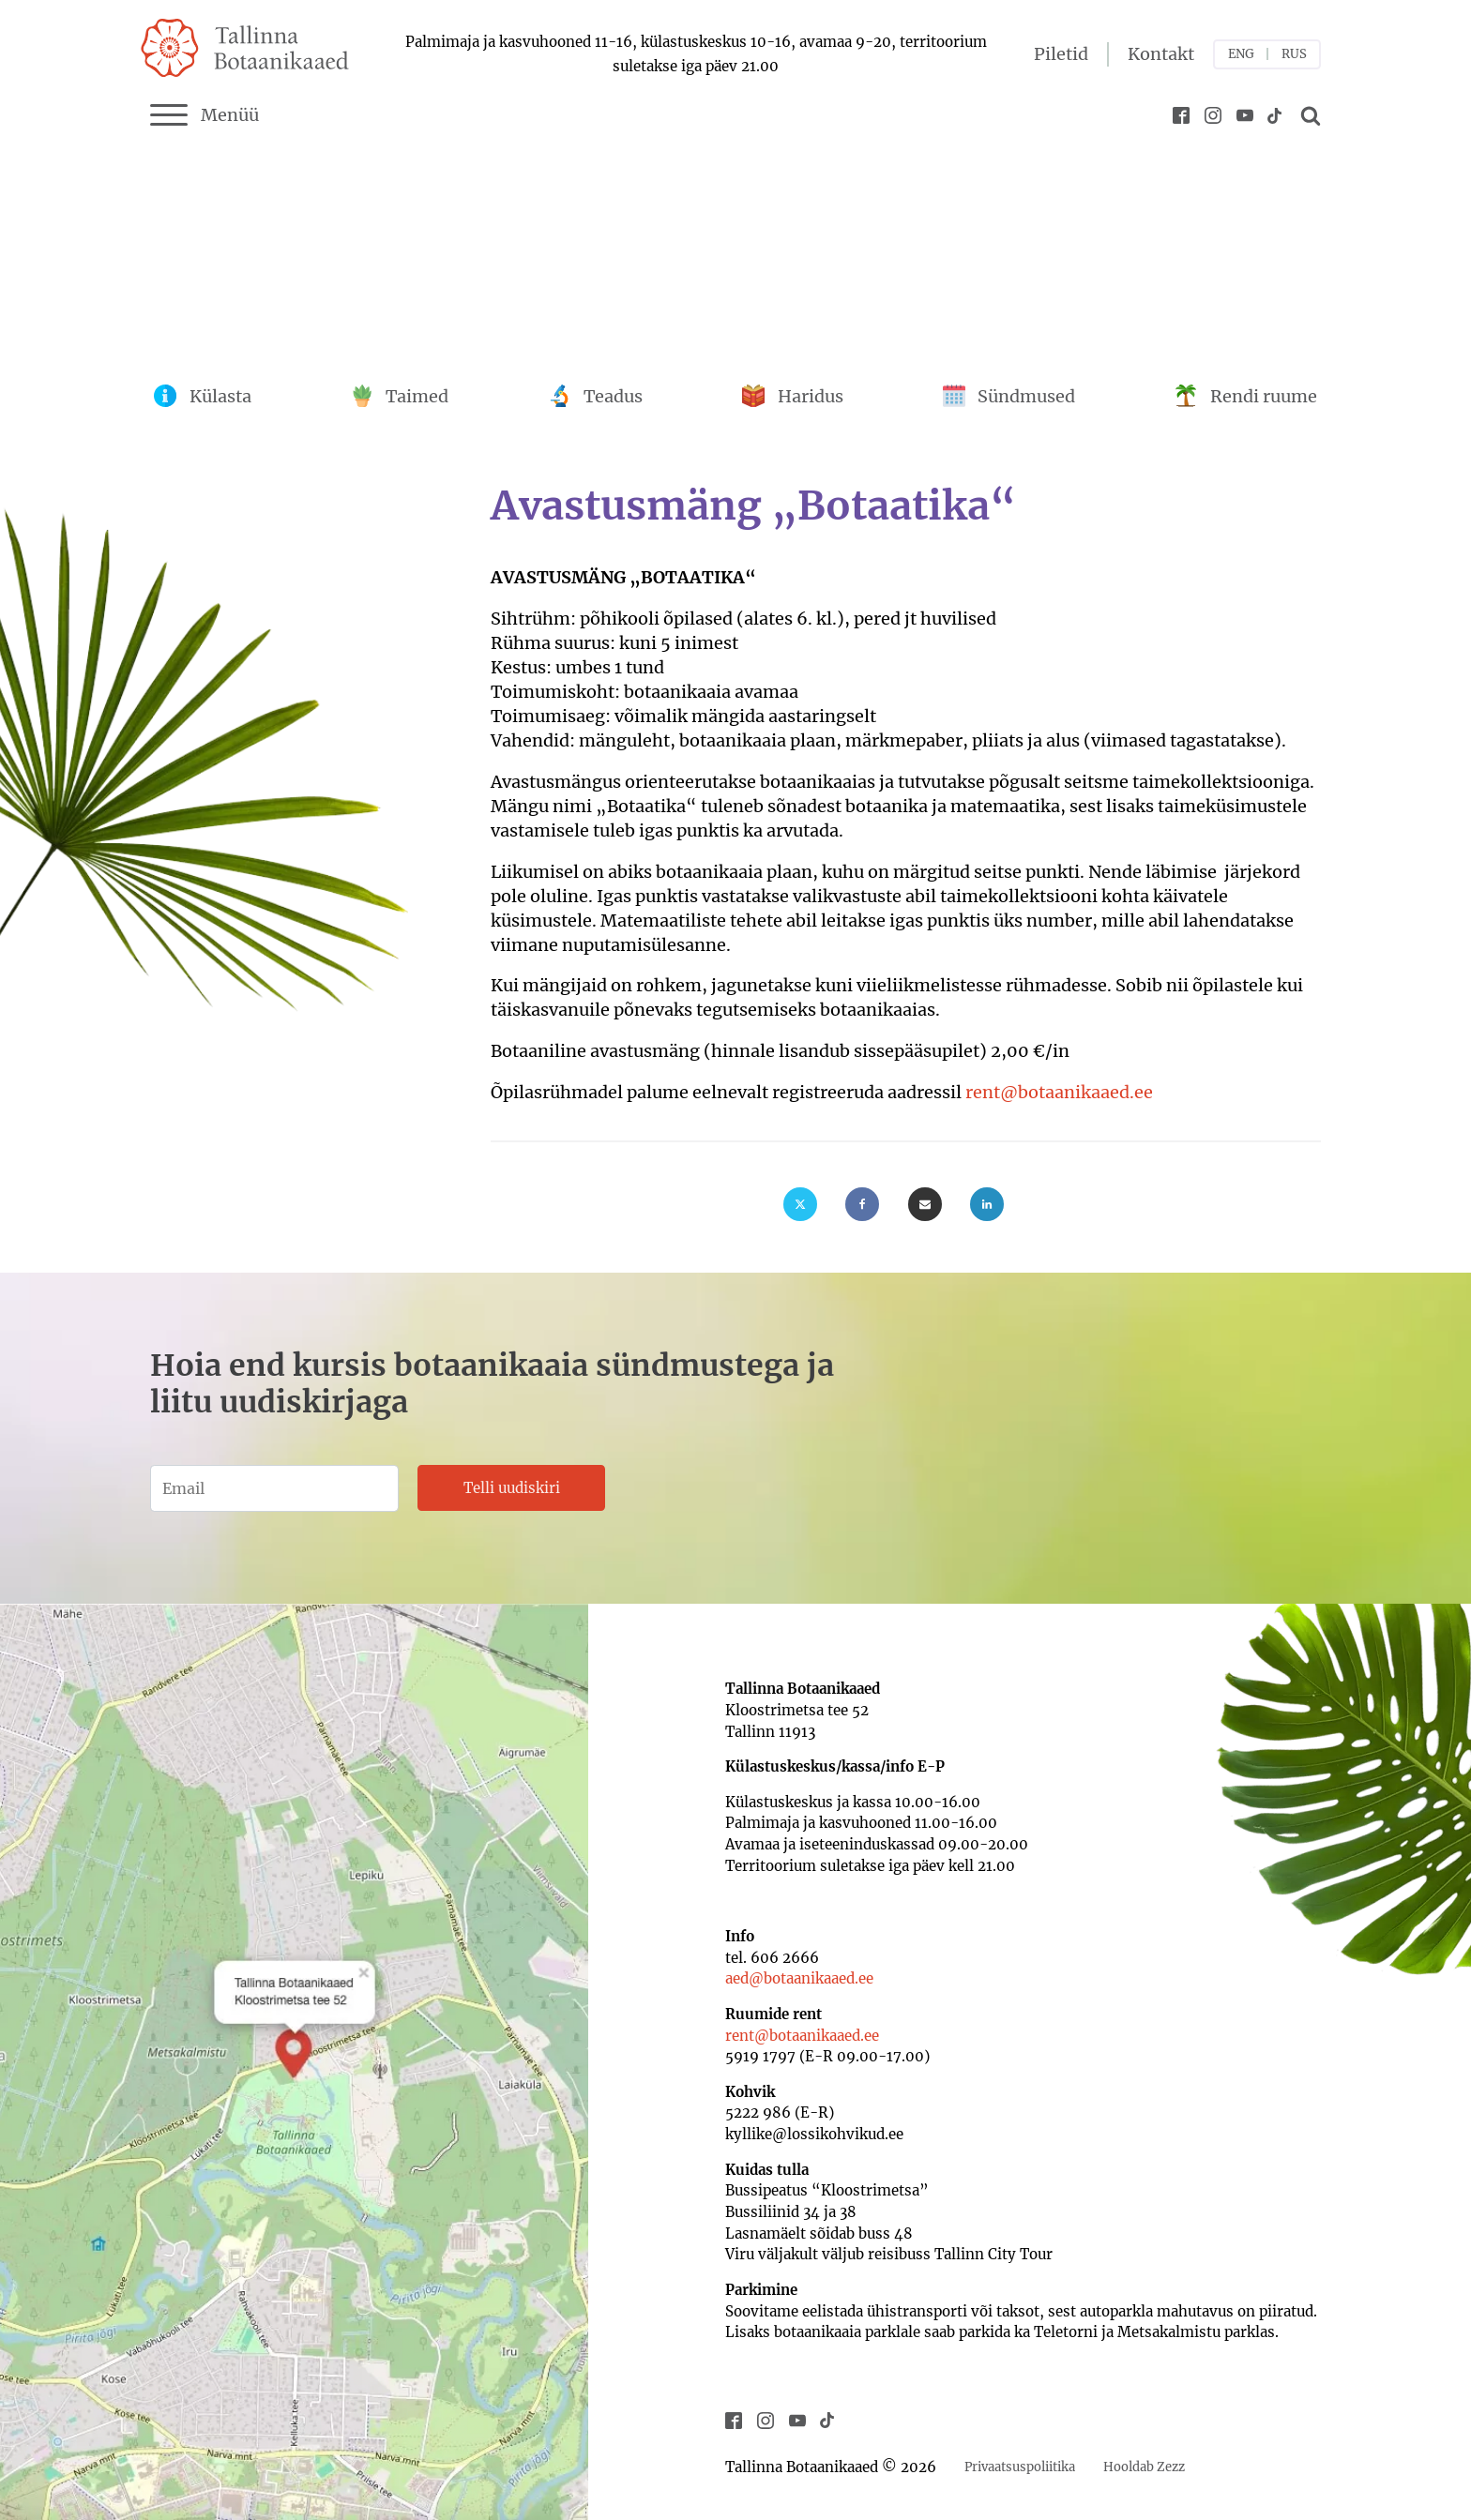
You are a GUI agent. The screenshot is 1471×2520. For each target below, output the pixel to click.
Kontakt (1161, 54)
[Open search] (1308, 115)
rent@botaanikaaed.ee (1059, 1092)
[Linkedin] (987, 1204)
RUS (1294, 54)
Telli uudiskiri (511, 1488)
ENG (1241, 54)
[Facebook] (862, 1204)
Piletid (1061, 54)
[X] (800, 1204)
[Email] (925, 1204)
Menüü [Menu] (204, 115)
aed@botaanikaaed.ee (799, 1978)
